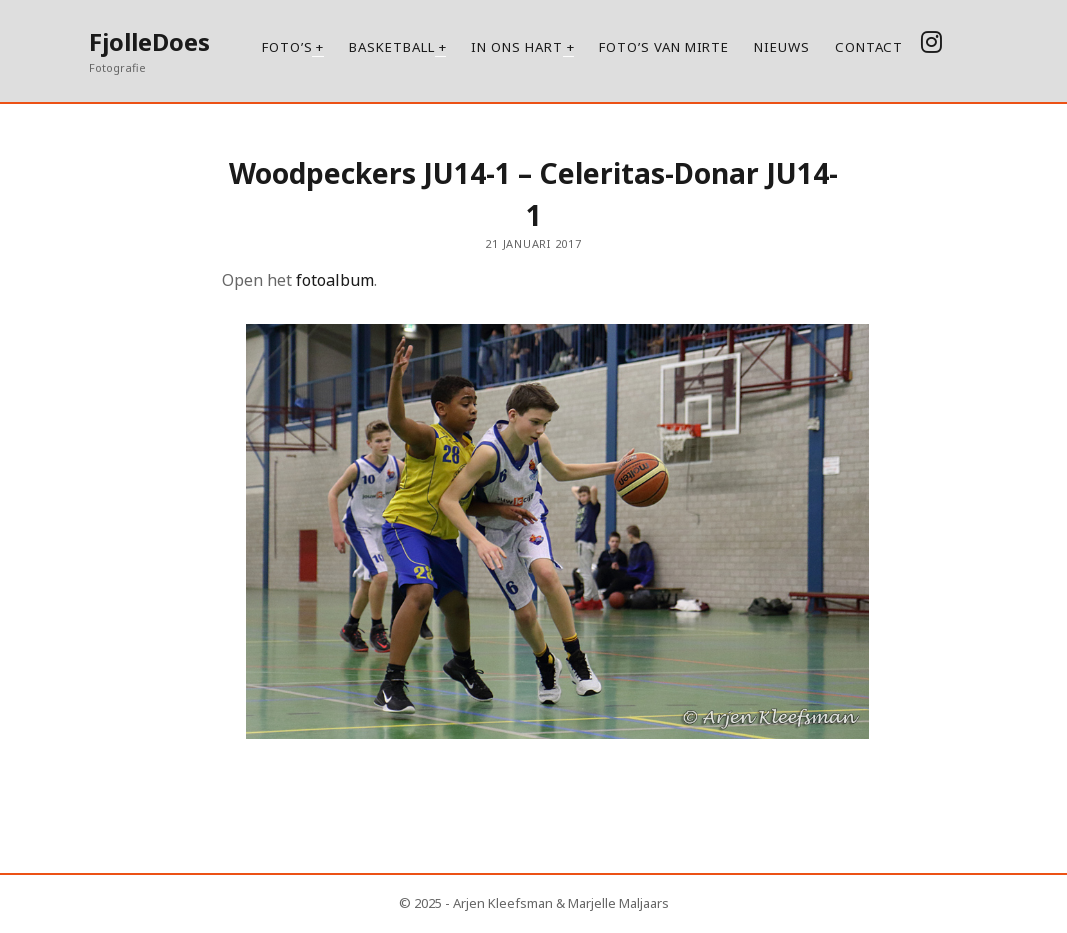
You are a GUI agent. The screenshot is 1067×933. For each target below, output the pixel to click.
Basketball (391, 47)
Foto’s (287, 47)
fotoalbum (333, 280)
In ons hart (516, 47)
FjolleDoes (149, 41)
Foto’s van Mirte (664, 47)
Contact (869, 47)
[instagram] (931, 41)
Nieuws (782, 47)
